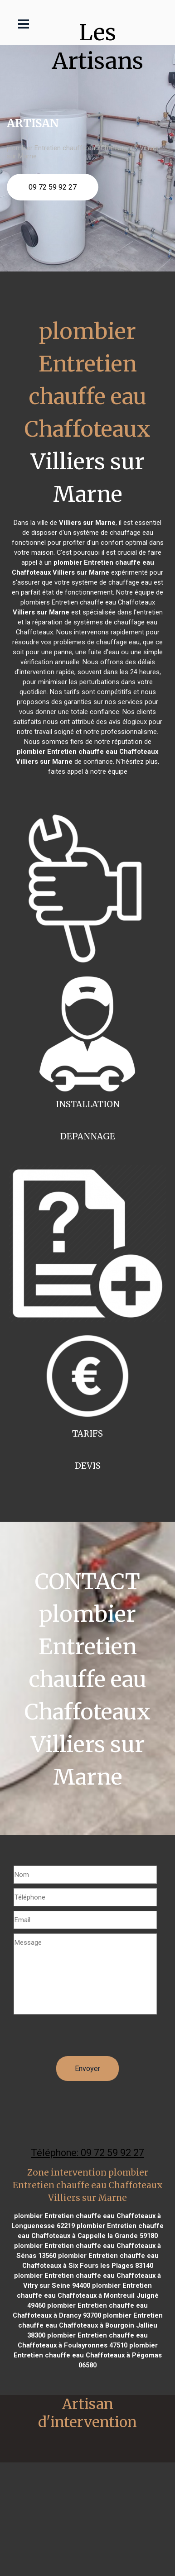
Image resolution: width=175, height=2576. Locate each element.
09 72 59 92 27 (53, 187)
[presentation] (82, 2038)
